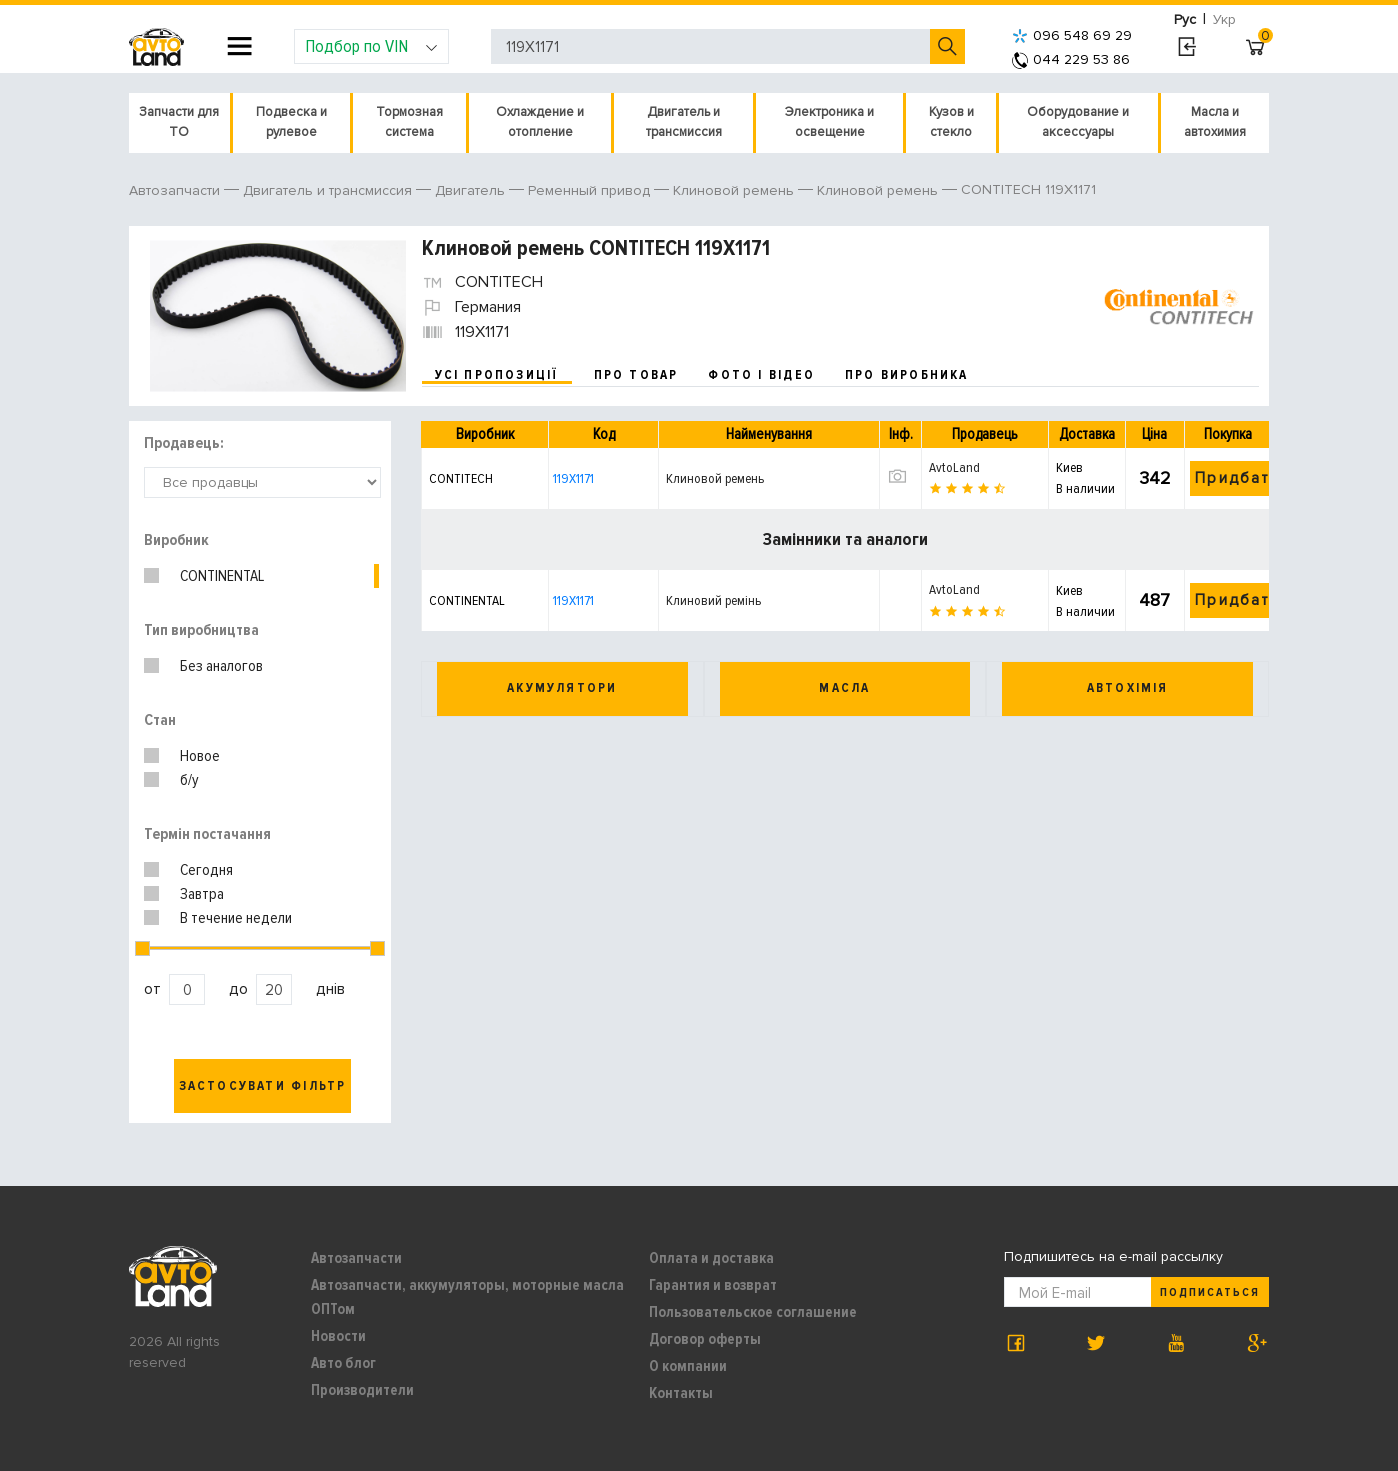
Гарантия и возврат (713, 1285)
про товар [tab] (636, 375)
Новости (338, 1336)
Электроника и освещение (829, 122)
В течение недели (236, 918)
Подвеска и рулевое (291, 122)
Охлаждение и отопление (540, 122)
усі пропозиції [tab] (497, 375)
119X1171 (573, 478)
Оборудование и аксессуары (1078, 122)
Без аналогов (221, 666)
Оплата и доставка (711, 1258)
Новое (200, 756)
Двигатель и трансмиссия (684, 122)
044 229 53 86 (1071, 59)
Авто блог (343, 1363)
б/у (189, 780)
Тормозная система (409, 122)
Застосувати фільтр (263, 1086)
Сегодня (206, 870)
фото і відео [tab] (761, 375)
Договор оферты (705, 1339)
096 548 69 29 (1072, 35)
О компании (688, 1366)
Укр (1224, 19)
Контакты (681, 1393)
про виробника (907, 375)
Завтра (202, 894)
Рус (1185, 19)
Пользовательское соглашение (753, 1312)
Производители (362, 1390)
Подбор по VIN (371, 46)
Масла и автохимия (1215, 122)
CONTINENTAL (222, 576)
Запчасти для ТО (179, 122)
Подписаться (1210, 1292)
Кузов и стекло (951, 122)
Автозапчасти (356, 1258)
